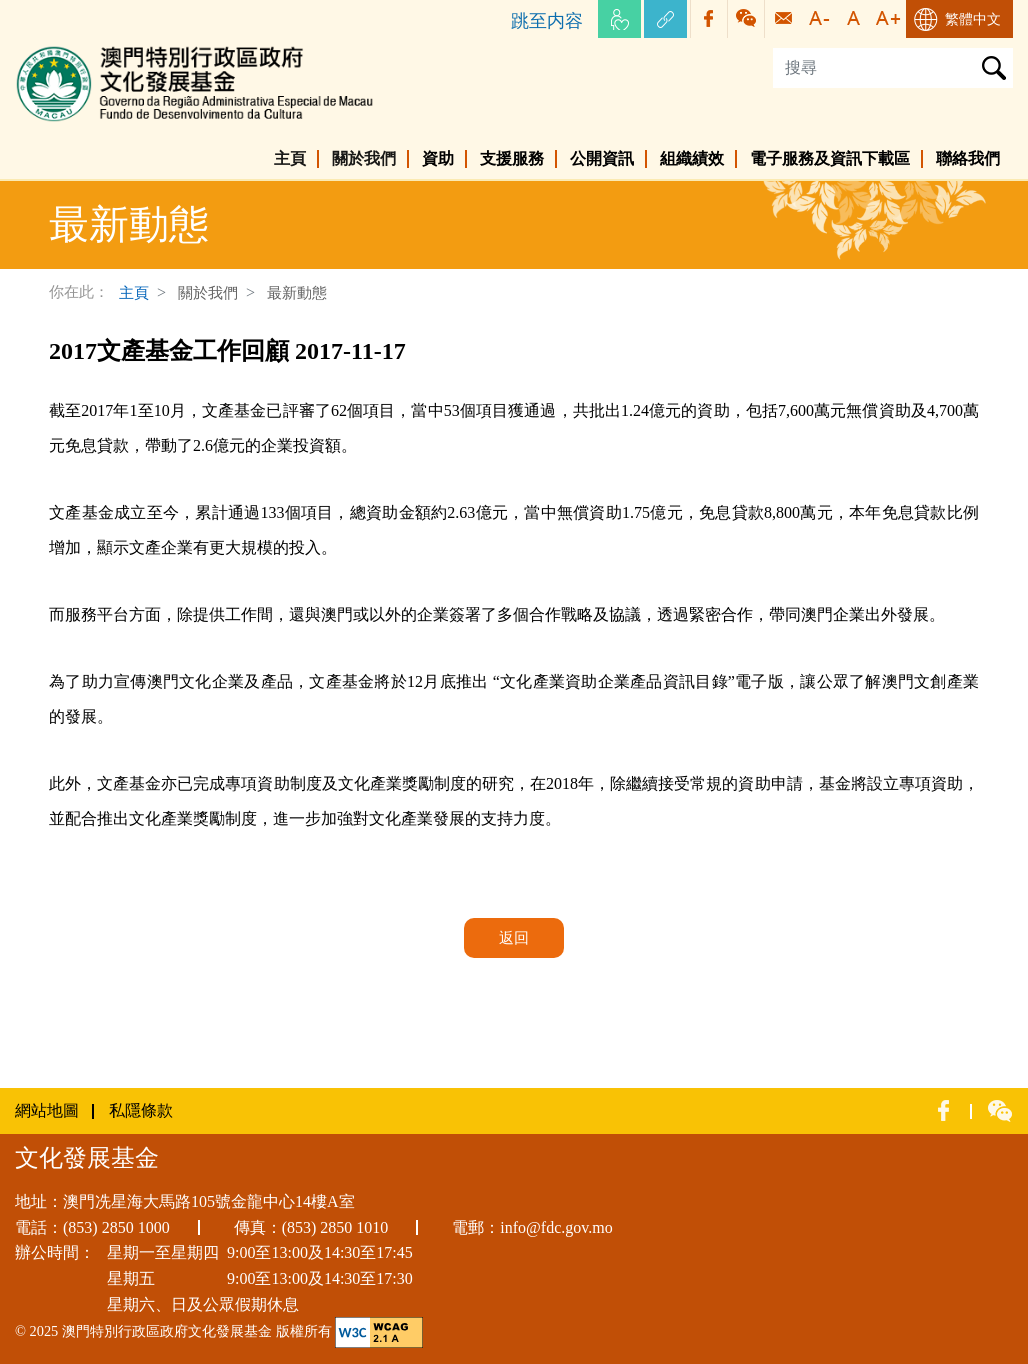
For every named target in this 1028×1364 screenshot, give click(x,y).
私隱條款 (141, 1110)
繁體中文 (973, 19)
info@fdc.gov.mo (556, 1227)
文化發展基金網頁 (79, 49)
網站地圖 (47, 1110)
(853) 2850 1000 (116, 1227)
